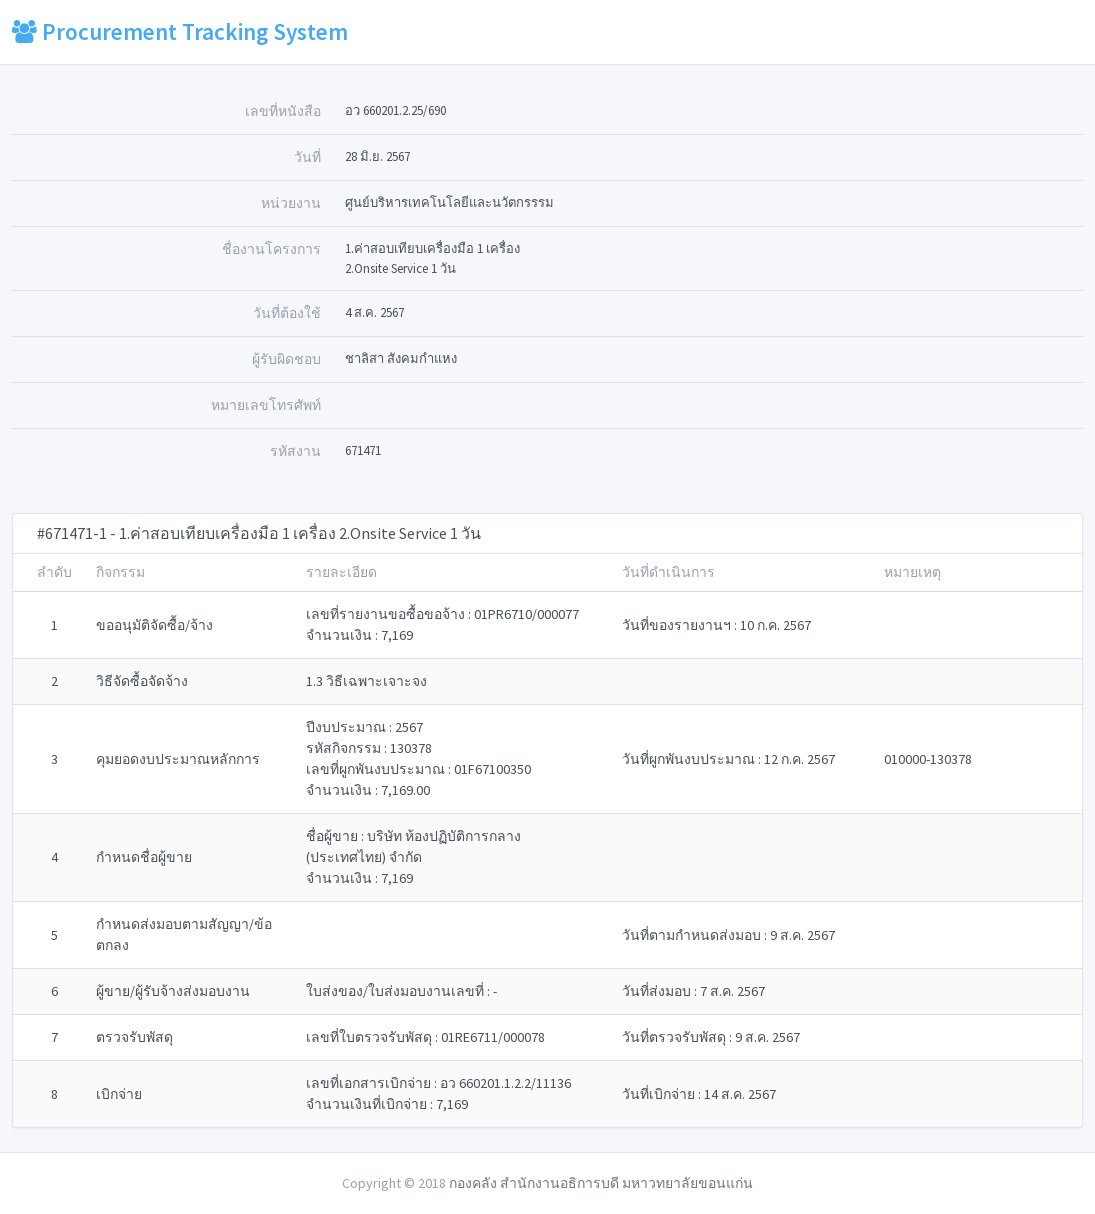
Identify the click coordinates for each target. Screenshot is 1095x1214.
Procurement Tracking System (180, 31)
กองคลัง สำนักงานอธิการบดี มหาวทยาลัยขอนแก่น (601, 1183)
